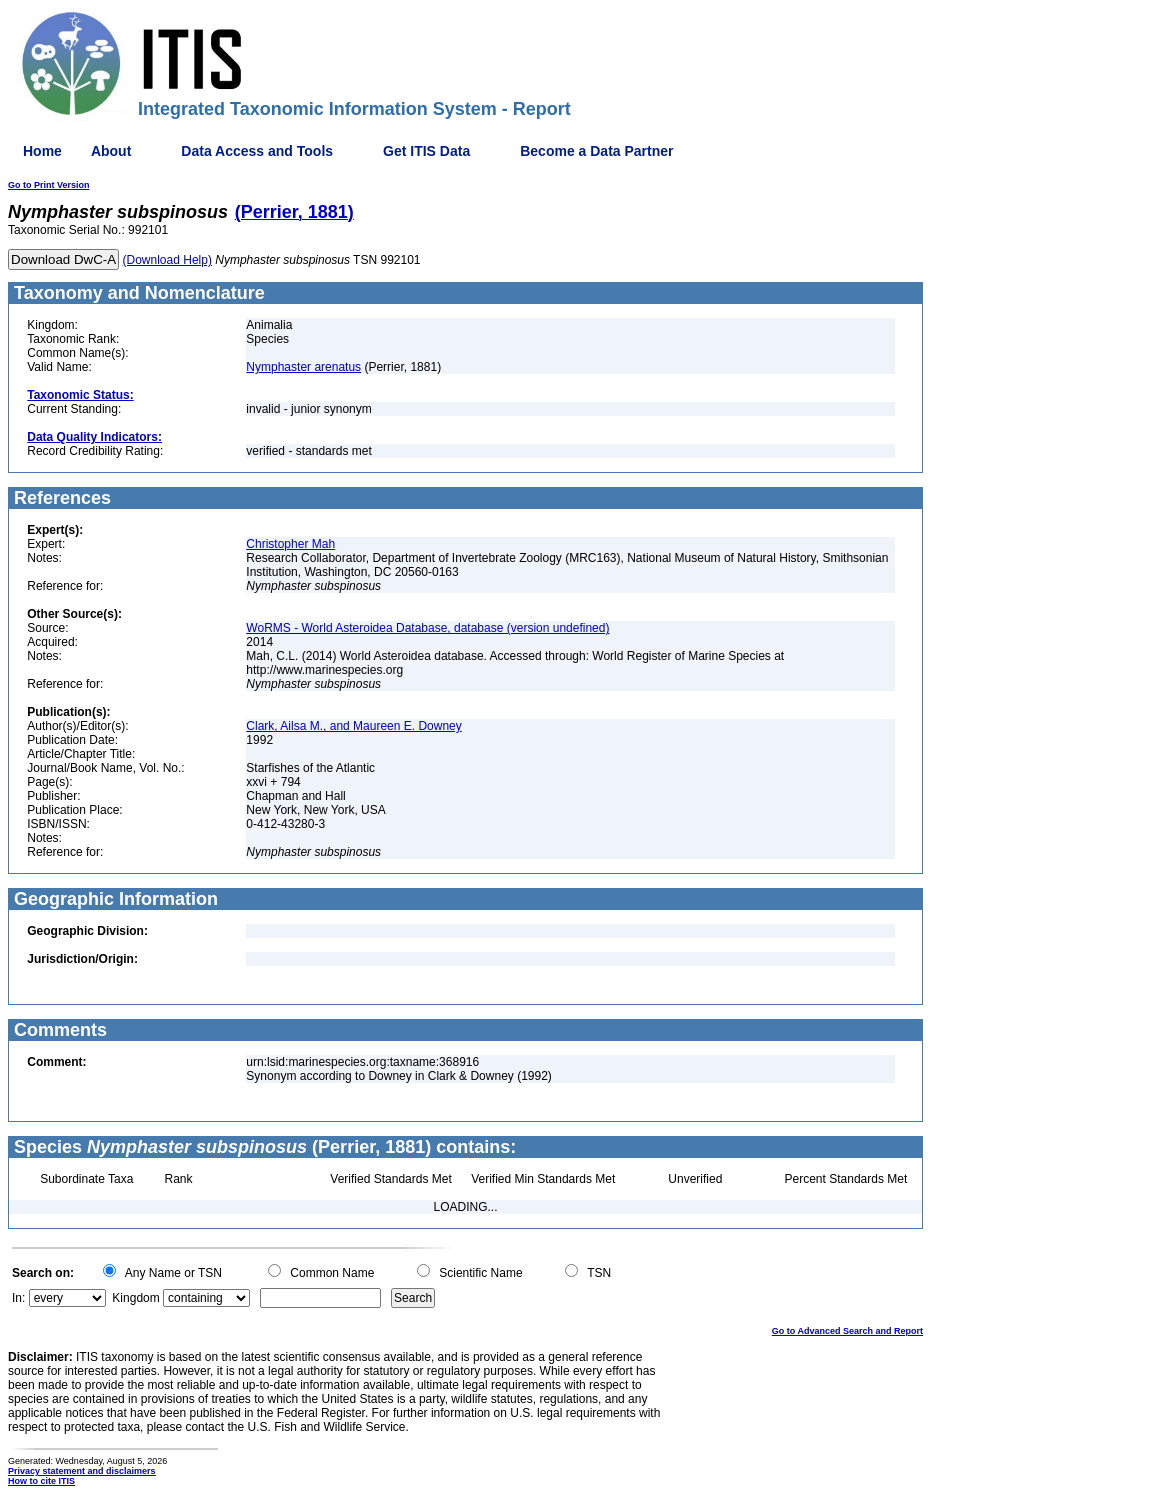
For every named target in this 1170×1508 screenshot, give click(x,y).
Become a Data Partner (596, 151)
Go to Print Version (49, 185)
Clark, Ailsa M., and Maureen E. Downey (353, 726)
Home (42, 151)
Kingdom (135, 1298)
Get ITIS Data (426, 151)
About (111, 151)
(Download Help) (167, 260)
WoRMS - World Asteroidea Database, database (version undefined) (427, 628)
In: (18, 1298)
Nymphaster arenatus (303, 367)
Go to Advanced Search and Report (847, 1331)
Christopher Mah (290, 544)
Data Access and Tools (257, 151)
